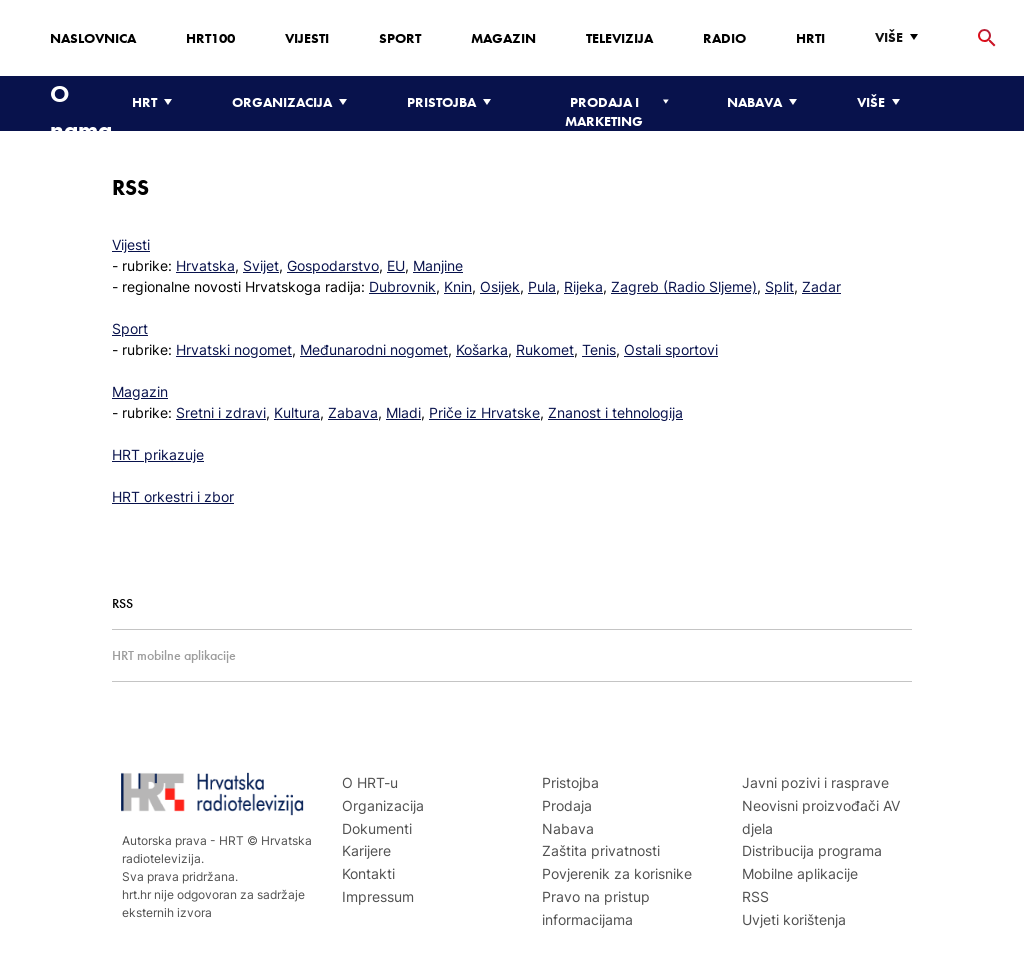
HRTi (810, 38)
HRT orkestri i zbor (173, 496)
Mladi (403, 412)
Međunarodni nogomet (374, 349)
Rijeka (583, 286)
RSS (755, 896)
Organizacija (383, 805)
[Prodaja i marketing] (614, 112)
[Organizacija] (294, 102)
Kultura (297, 412)
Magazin (503, 38)
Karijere (366, 850)
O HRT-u (370, 782)
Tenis (599, 349)
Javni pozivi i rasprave (815, 782)
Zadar (821, 286)
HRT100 (210, 38)
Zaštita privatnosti (601, 850)
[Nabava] (767, 102)
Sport (400, 38)
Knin (458, 286)
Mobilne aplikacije (800, 873)
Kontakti (368, 873)
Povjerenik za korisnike (617, 873)
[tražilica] (987, 38)
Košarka (482, 349)
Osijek (500, 286)
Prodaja (567, 805)
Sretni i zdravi (221, 412)
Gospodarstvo (333, 265)
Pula (542, 286)
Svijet (261, 265)
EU (396, 265)
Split (779, 286)
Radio (724, 38)
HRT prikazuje (158, 454)
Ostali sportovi (671, 349)
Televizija (619, 38)
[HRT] (157, 102)
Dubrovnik (402, 286)
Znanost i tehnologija (615, 412)
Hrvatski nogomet (234, 349)
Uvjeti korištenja (794, 919)
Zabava (353, 412)
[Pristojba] (454, 102)
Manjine (438, 265)
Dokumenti (377, 828)
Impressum (378, 896)
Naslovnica (93, 38)
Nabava (568, 828)
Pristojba (570, 782)
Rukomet (545, 349)
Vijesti (307, 38)
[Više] (901, 37)
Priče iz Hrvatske (484, 412)
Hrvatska (205, 265)
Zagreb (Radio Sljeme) (684, 286)
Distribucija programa (812, 850)
